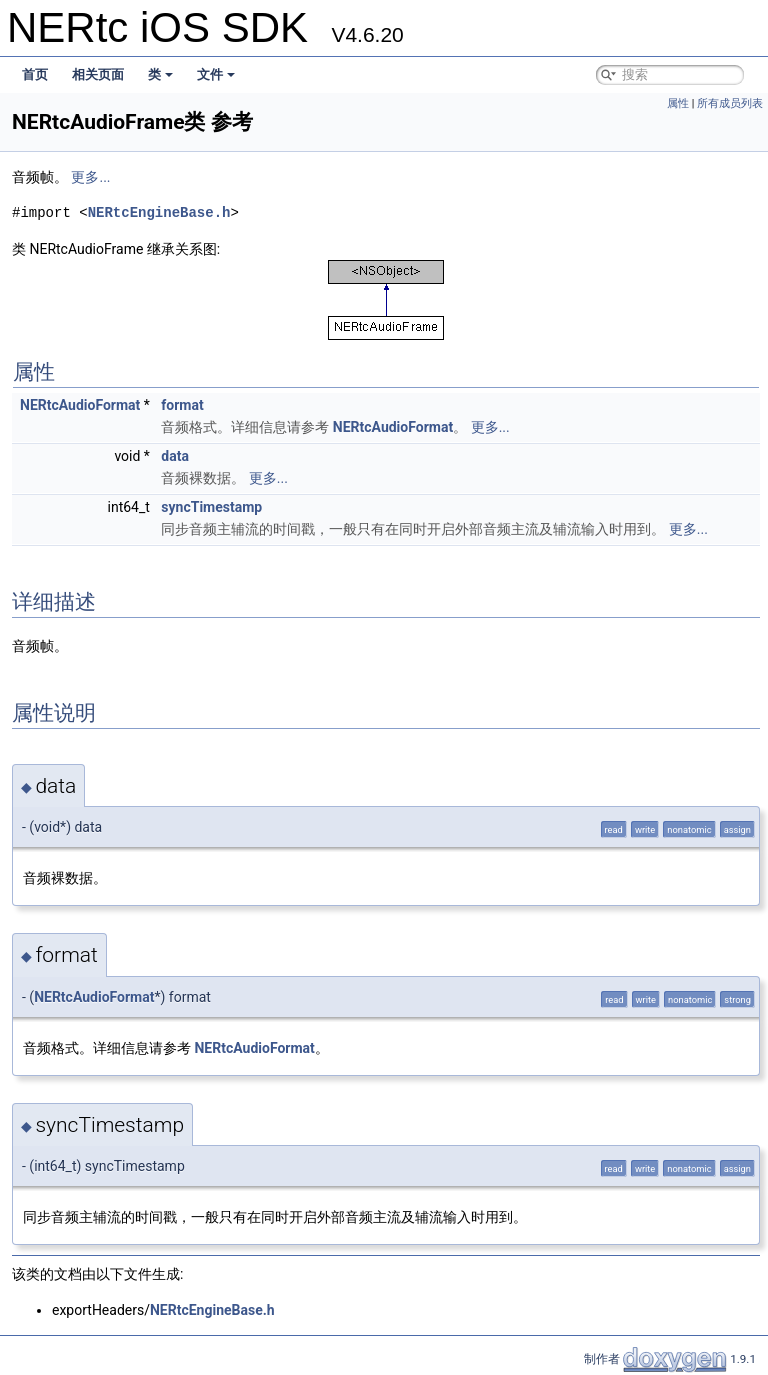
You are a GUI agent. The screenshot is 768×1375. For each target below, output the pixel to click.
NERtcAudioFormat (80, 405)
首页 (35, 74)
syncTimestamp (211, 507)
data (175, 456)
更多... (90, 177)
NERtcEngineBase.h (159, 212)
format (182, 405)
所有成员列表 (730, 103)
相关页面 (98, 74)
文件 (216, 74)
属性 (678, 103)
